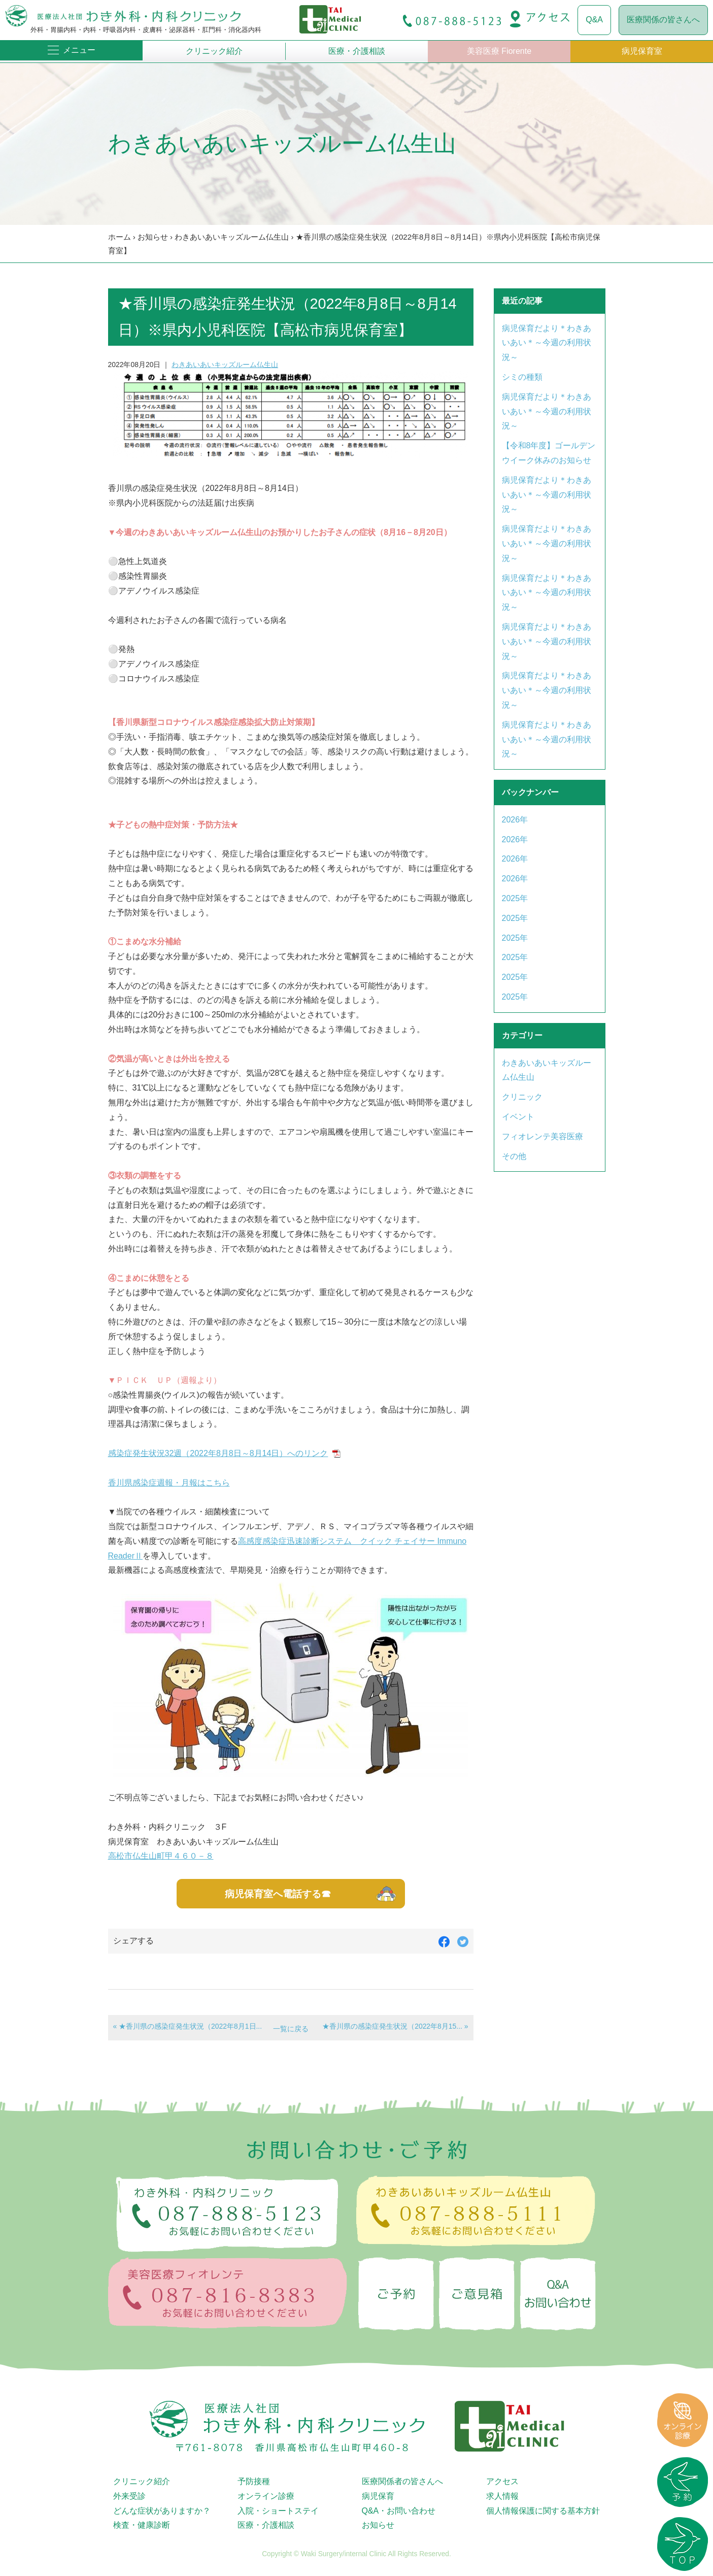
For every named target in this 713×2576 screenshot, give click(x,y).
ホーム (119, 237)
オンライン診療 (265, 2496)
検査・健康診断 (141, 2525)
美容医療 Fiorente (499, 51)
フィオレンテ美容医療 (542, 1136)
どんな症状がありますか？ (162, 2510)
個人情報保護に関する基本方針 (543, 2510)
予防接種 (253, 2481)
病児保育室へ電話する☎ (278, 1894)
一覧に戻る (291, 2029)
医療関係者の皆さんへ (402, 2481)
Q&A (594, 19)
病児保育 (378, 2496)
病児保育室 (642, 51)
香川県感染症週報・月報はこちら (169, 1482)
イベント (518, 1116)
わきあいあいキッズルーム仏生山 (232, 237)
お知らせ (153, 237)
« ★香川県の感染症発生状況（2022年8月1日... (187, 2026)
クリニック (522, 1097)
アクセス (502, 2481)
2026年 (515, 819)
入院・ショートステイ (278, 2510)
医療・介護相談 (356, 51)
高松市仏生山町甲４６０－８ (161, 1856)
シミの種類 (522, 377)
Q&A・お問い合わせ (399, 2510)
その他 (514, 1156)
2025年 (515, 898)
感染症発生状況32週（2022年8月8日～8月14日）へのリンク (218, 1453)
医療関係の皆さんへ (663, 19)
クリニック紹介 (214, 51)
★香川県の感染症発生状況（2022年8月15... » (395, 2026)
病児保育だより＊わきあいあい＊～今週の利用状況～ (546, 343)
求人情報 (502, 2496)
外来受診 (129, 2496)
